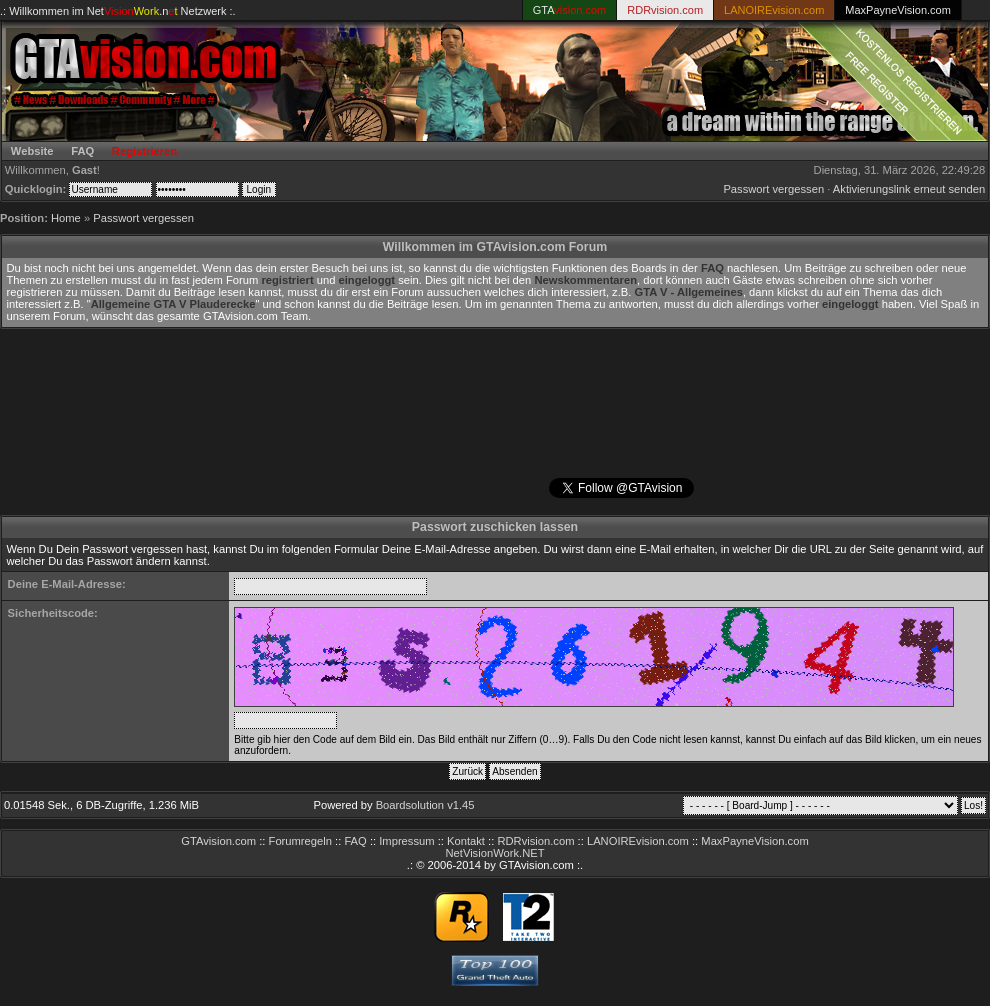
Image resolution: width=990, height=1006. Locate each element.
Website (32, 151)
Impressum (406, 841)
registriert (287, 280)
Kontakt (466, 841)
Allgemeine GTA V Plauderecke (173, 304)
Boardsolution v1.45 (425, 805)
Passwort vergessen (773, 189)
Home (66, 218)
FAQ (82, 151)
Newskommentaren (585, 280)
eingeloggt (367, 280)
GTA (570, 10)
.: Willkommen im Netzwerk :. (118, 11)
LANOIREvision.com (638, 841)
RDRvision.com (535, 841)
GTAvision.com (218, 841)
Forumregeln (300, 841)
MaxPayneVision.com (898, 10)
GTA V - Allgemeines (689, 292)
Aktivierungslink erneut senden (909, 189)
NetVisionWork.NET (494, 853)
